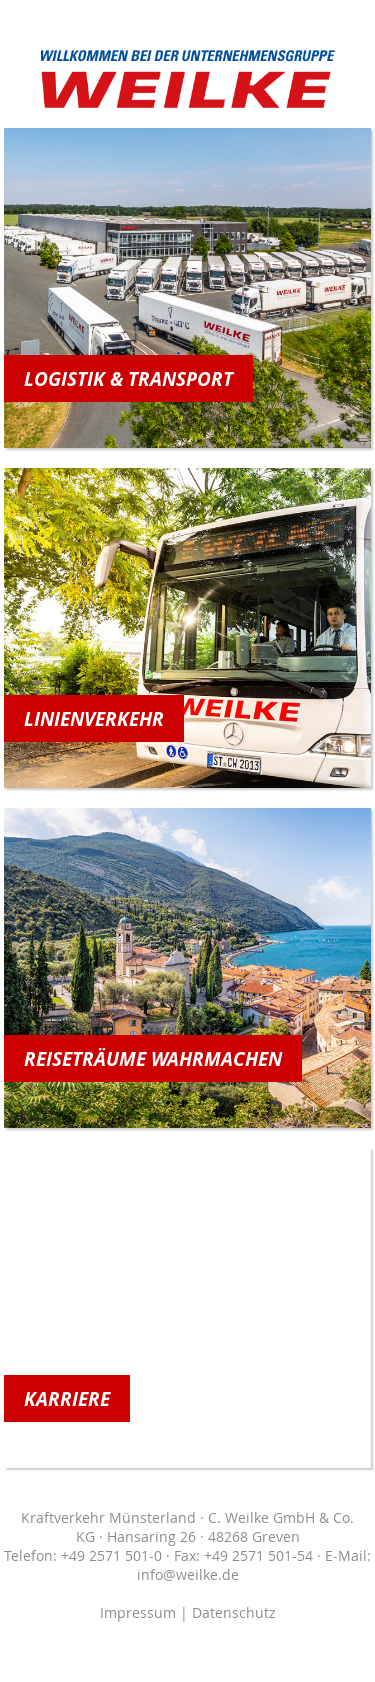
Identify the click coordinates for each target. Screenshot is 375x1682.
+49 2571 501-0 (111, 1555)
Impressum (138, 1612)
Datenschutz (234, 1612)
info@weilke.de (188, 1574)
